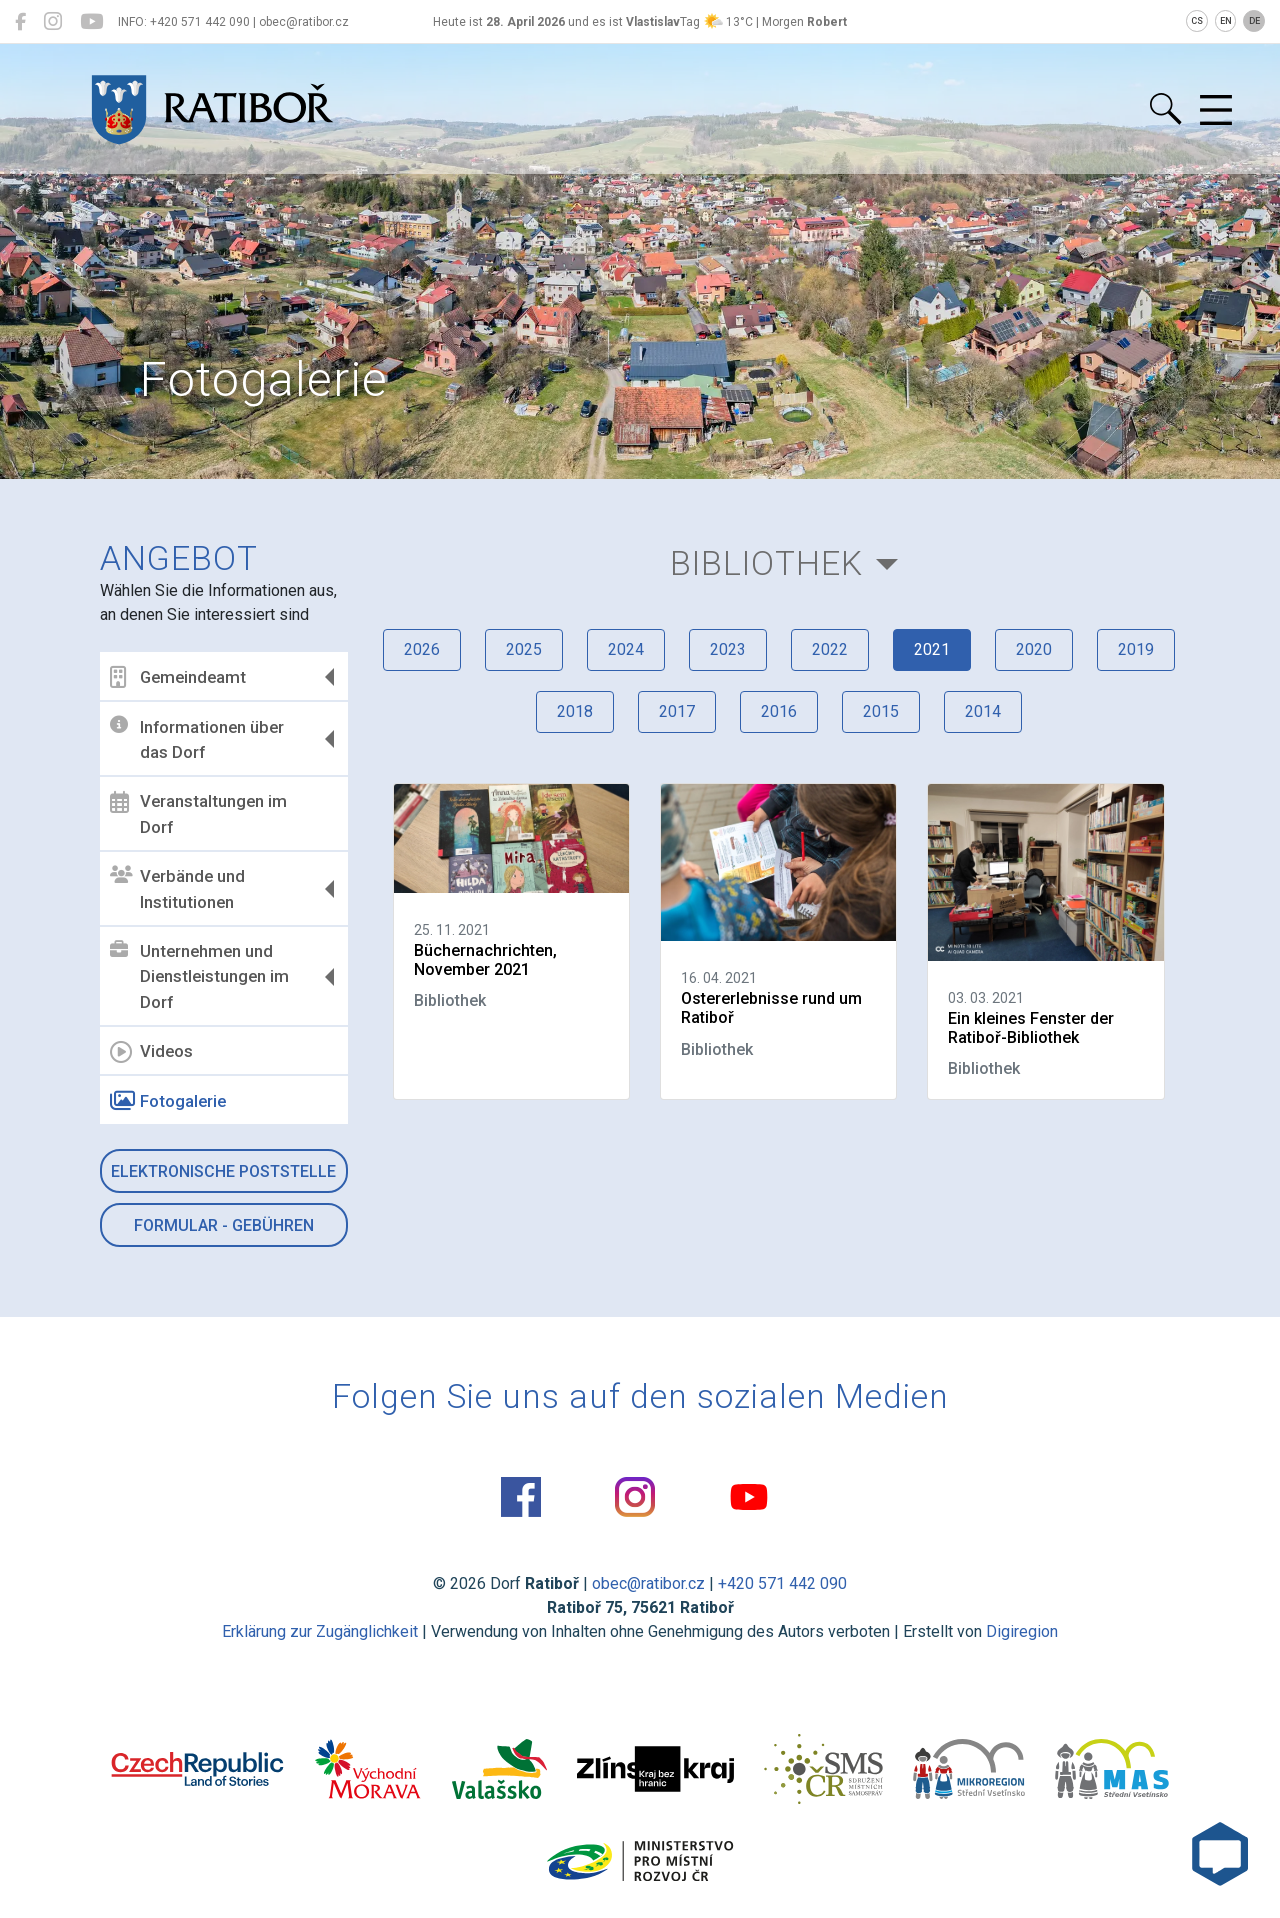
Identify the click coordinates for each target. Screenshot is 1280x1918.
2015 (881, 711)
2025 (524, 649)
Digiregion (1022, 1631)
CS (1197, 21)
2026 (422, 649)
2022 (830, 649)
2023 (728, 649)
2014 (983, 711)
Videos (151, 1052)
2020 (1034, 649)
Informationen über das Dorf (197, 739)
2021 (932, 649)
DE (1254, 21)
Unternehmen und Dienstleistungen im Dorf (199, 976)
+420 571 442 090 (782, 1583)
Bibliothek (766, 563)
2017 (677, 711)
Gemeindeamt (178, 677)
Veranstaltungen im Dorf (198, 814)
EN (1226, 21)
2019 (1136, 649)
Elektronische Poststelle (223, 1171)
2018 (575, 711)
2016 (779, 711)
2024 (626, 649)
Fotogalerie (168, 1101)
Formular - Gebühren (224, 1225)
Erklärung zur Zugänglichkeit (320, 1631)
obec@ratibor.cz (648, 1583)
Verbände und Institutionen (177, 889)
